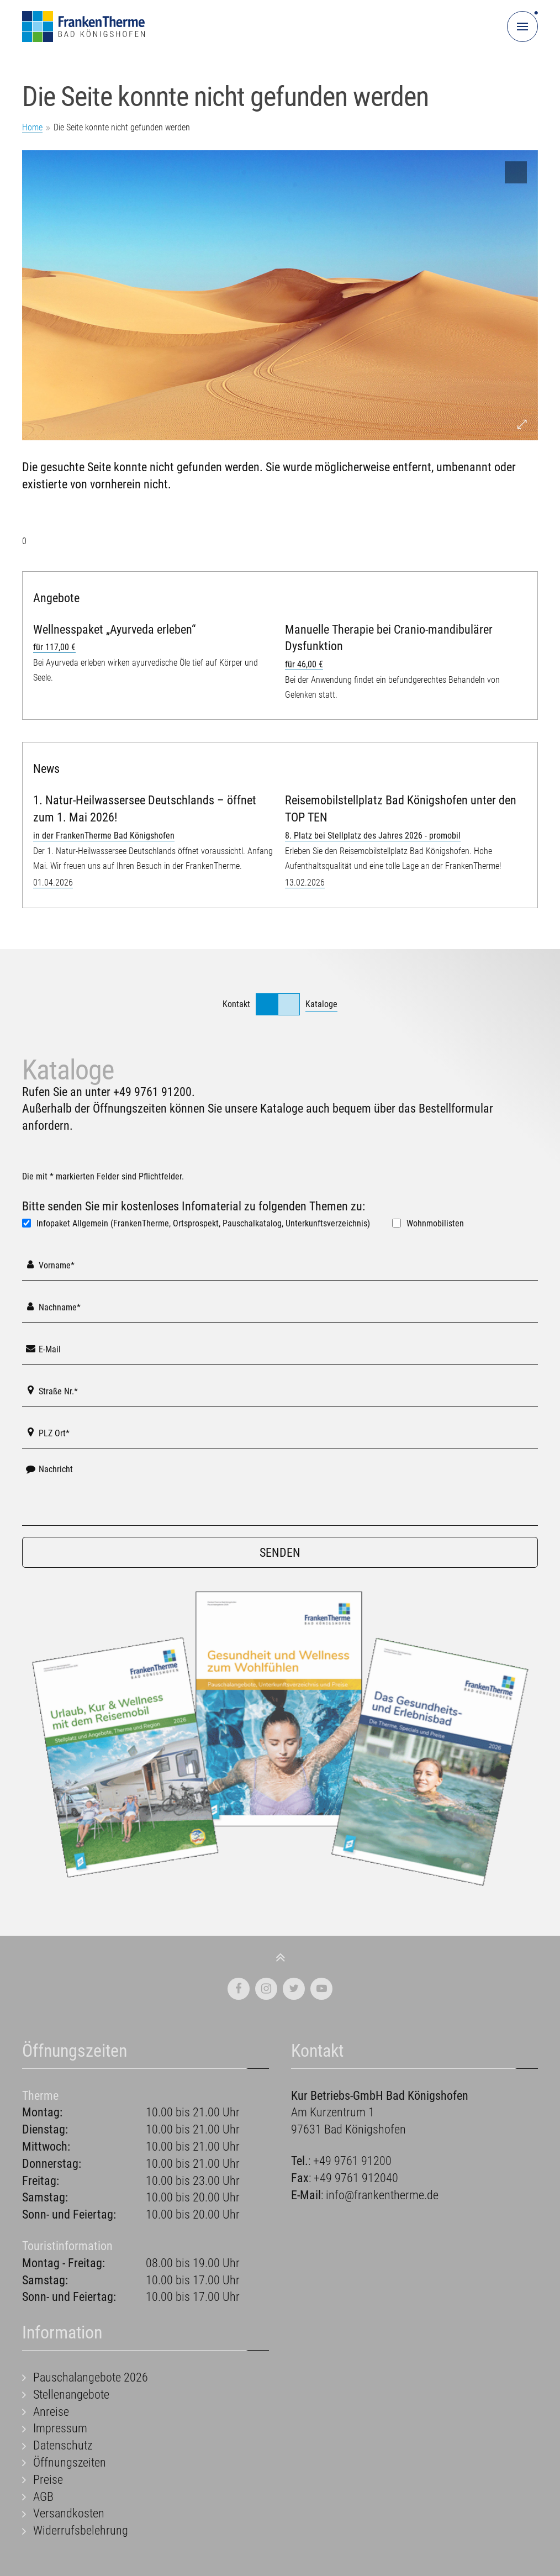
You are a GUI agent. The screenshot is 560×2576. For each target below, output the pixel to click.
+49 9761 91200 (152, 1092)
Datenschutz (62, 2445)
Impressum (60, 2428)
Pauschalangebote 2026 (90, 2377)
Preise (48, 2480)
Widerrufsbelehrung (80, 2530)
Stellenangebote (71, 2394)
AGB (43, 2497)
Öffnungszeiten (69, 2462)
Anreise (51, 2412)
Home (32, 127)
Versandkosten (68, 2513)
